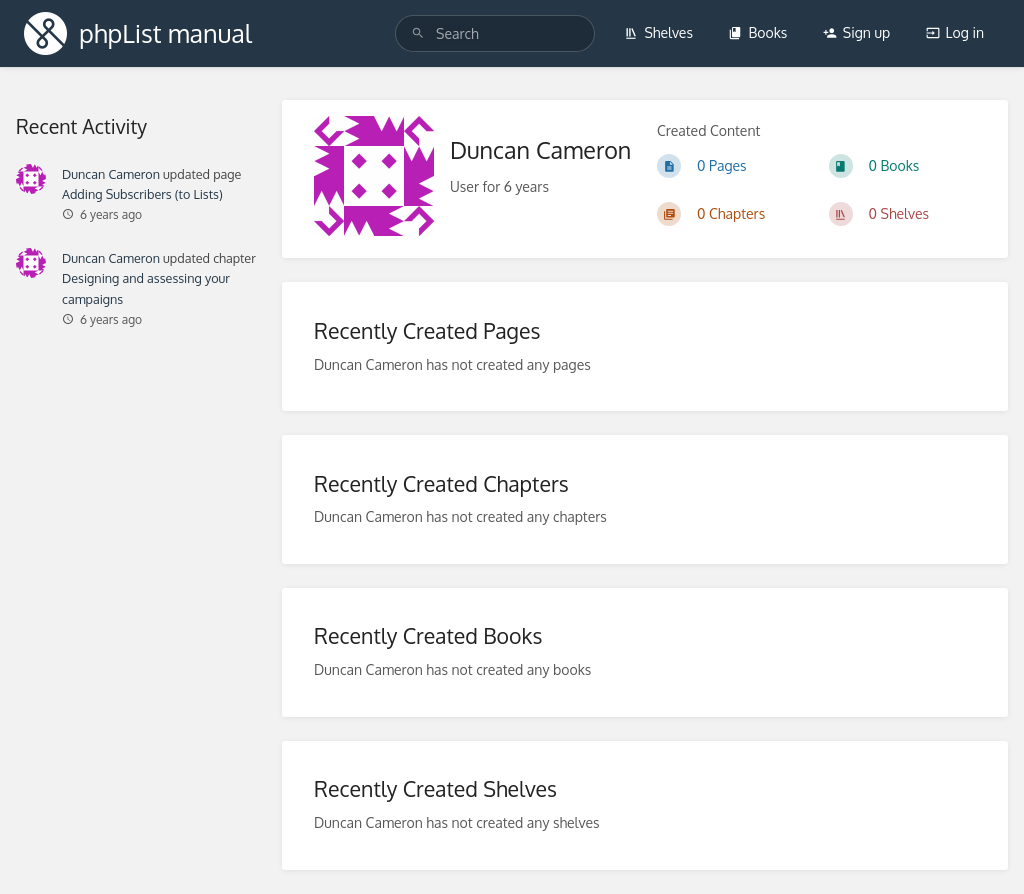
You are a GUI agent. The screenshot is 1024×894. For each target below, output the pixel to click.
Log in (955, 32)
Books (757, 32)
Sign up (856, 32)
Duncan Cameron (111, 174)
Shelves (658, 32)
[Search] (418, 33)
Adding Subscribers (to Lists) (142, 194)
